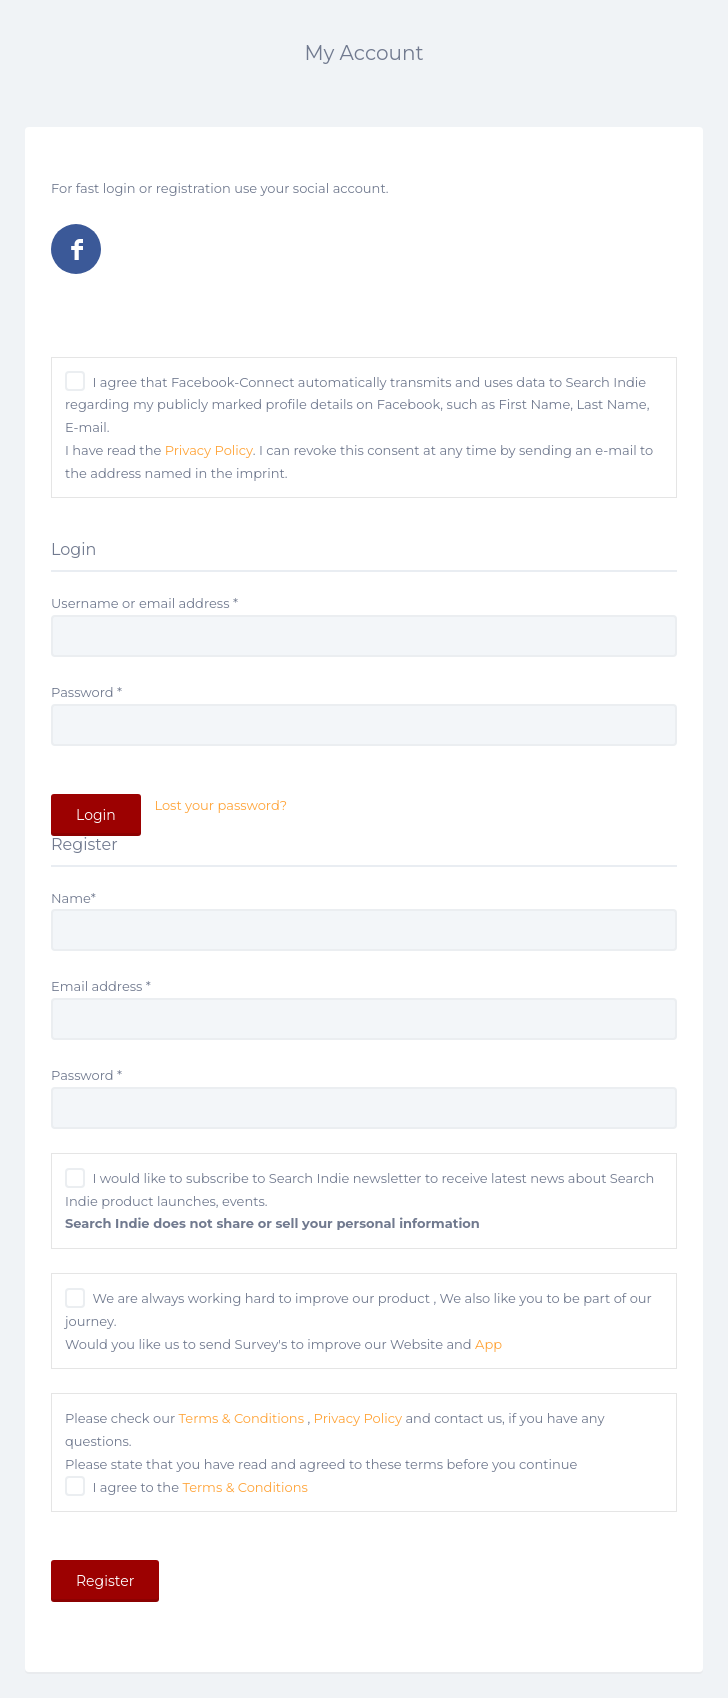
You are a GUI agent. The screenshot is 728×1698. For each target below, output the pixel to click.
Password (86, 692)
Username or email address (144, 603)
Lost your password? (220, 805)
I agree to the (199, 1487)
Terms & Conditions (241, 1418)
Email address (101, 986)
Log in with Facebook (76, 249)
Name (73, 898)
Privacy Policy (209, 450)
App (488, 1344)
